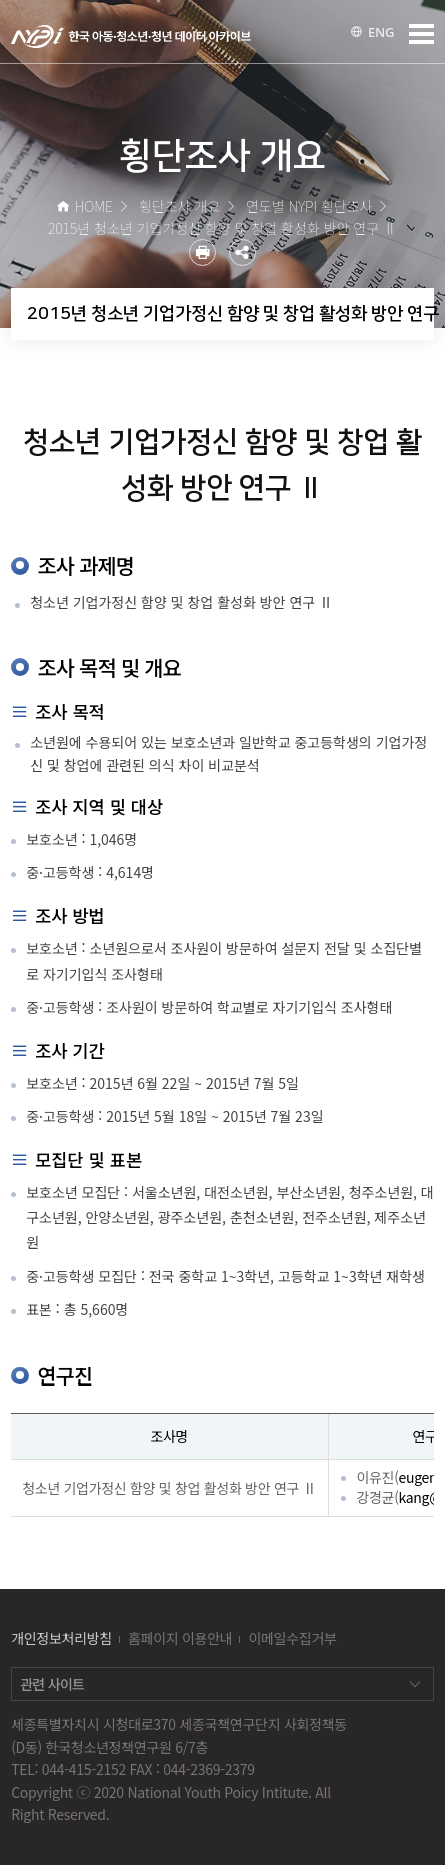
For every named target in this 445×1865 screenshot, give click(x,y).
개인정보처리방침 (61, 1638)
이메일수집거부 (292, 1638)
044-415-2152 (84, 1769)
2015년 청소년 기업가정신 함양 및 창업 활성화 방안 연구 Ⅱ (230, 313)
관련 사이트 (52, 1684)
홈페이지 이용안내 (180, 1638)
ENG (372, 32)
